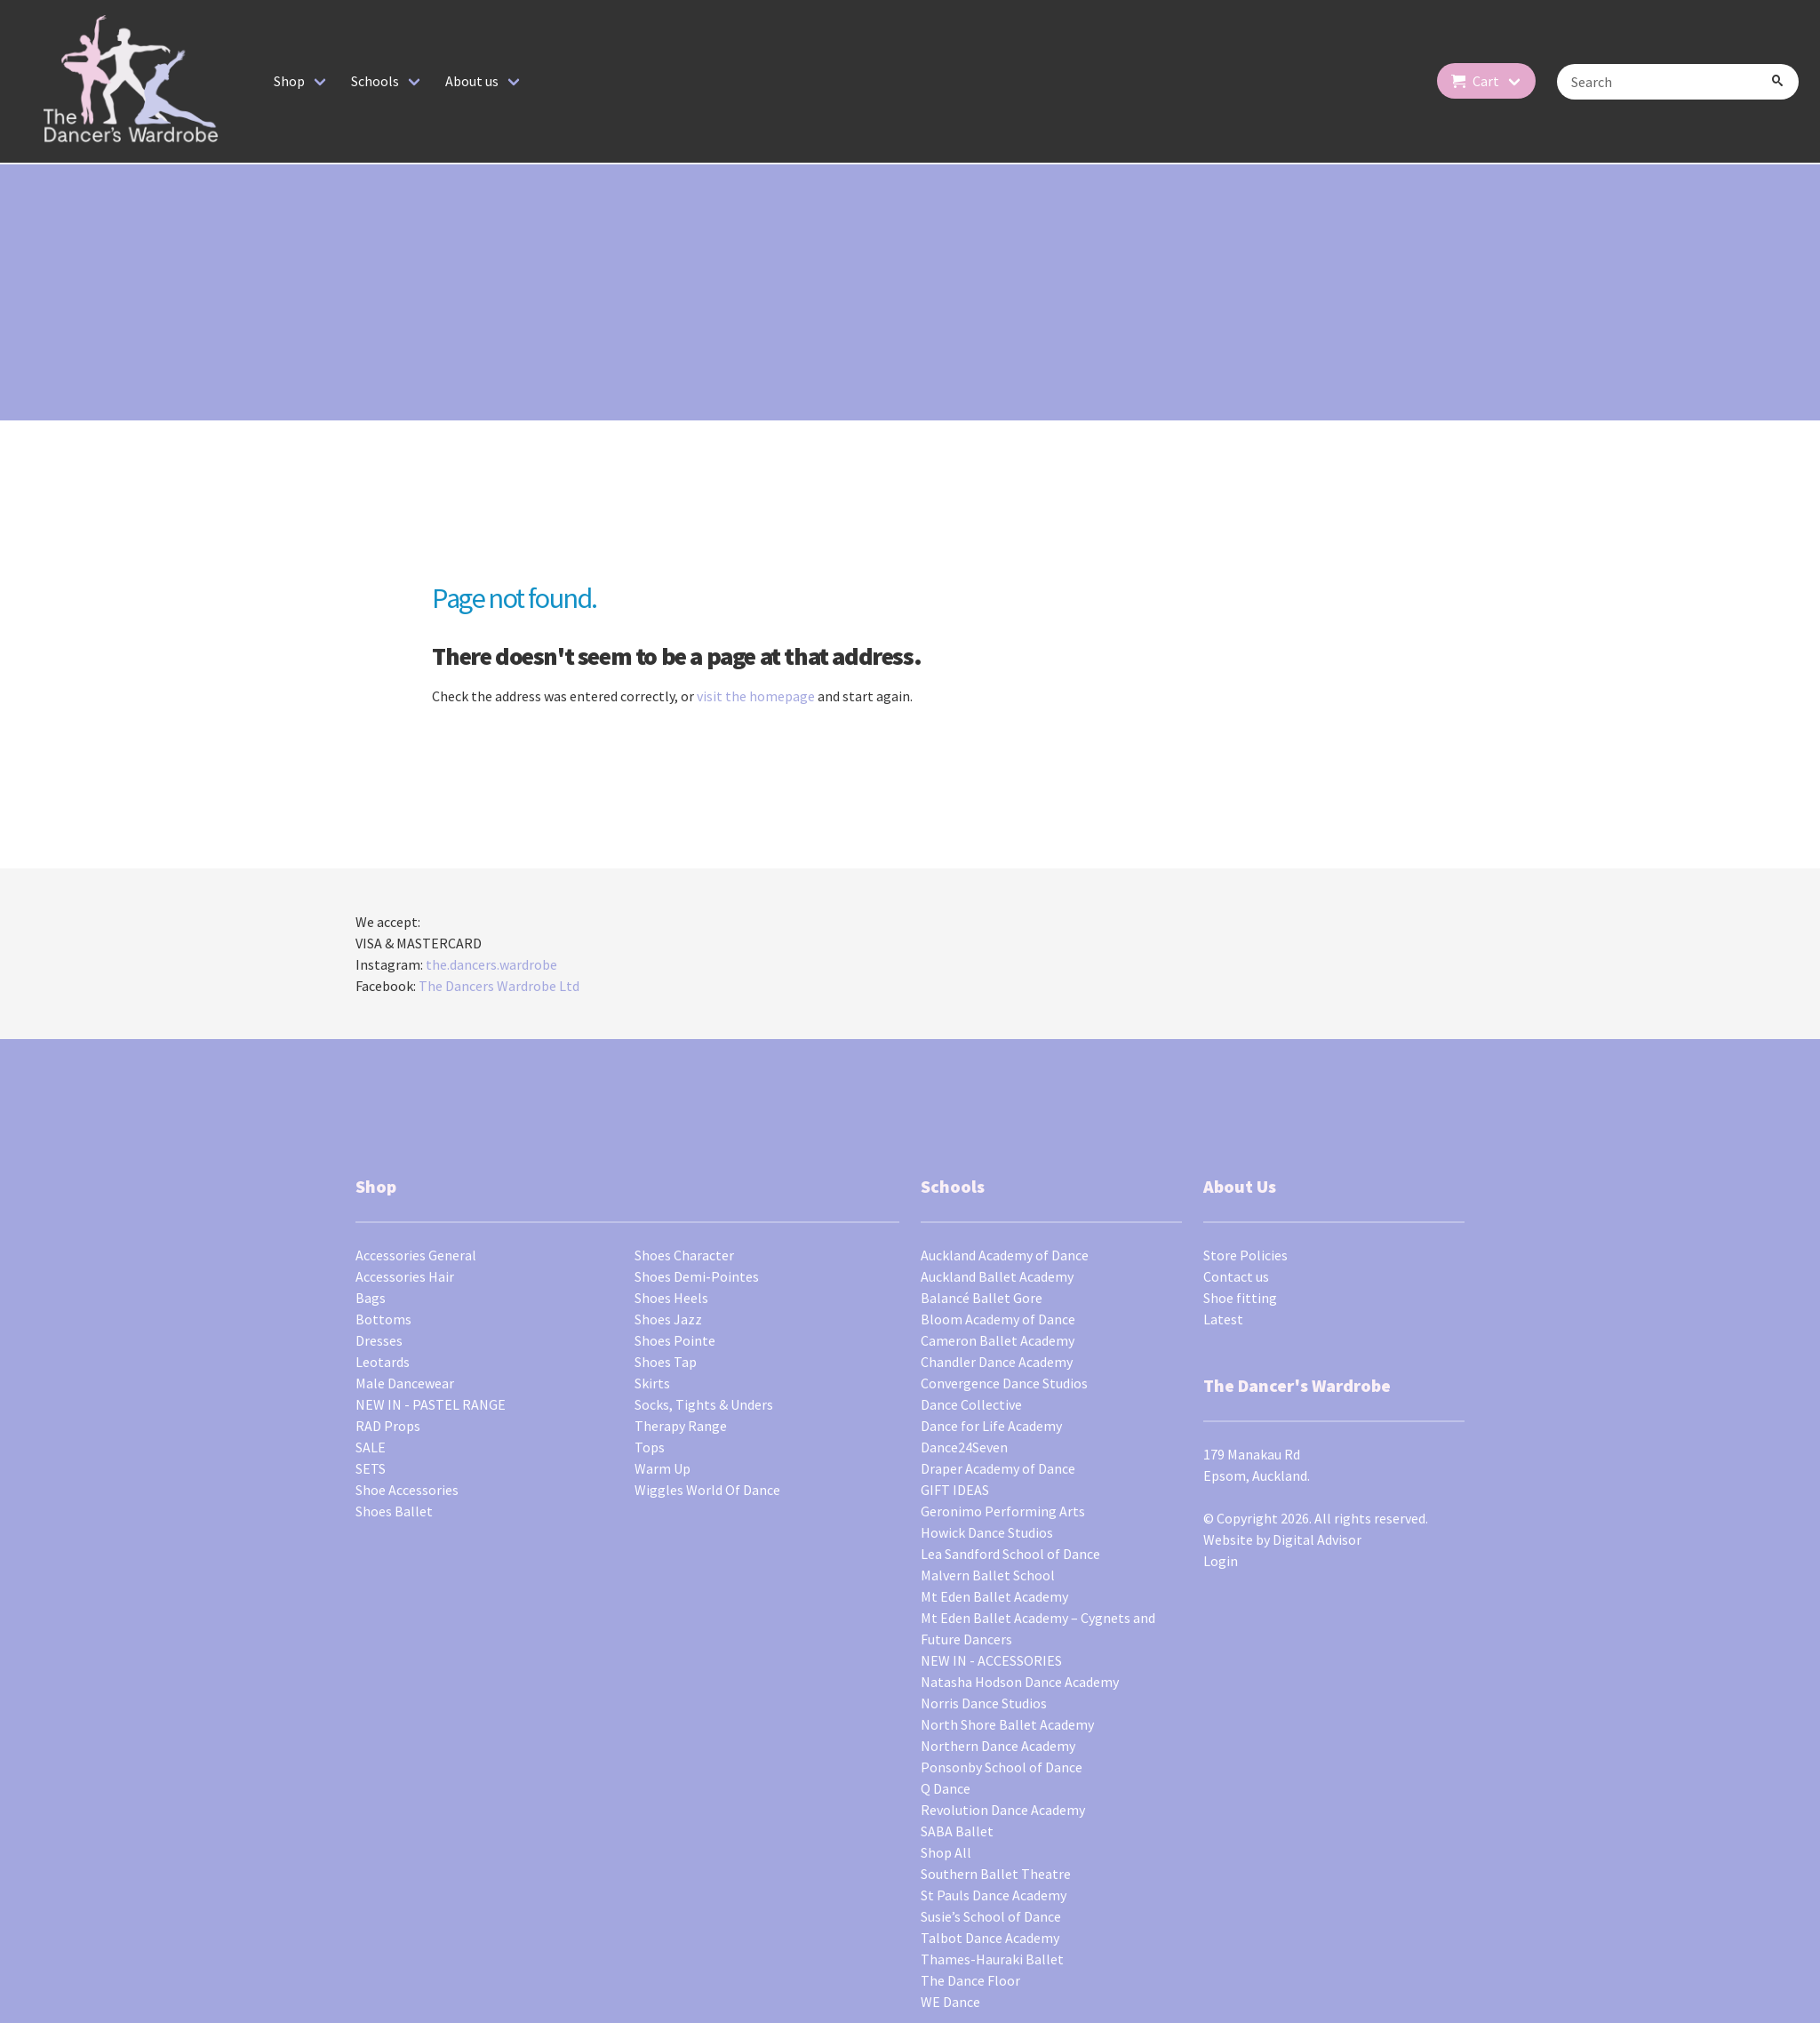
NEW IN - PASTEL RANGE (430, 1404)
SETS (370, 1468)
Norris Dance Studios (984, 1703)
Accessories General (415, 1255)
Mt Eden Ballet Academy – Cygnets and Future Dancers (1038, 1628)
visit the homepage (756, 696)
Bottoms (383, 1319)
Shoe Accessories (407, 1490)
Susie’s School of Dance (991, 1916)
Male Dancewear (404, 1383)
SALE (370, 1447)
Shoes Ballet (394, 1511)
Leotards (382, 1362)
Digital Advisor (1317, 1539)
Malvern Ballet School (988, 1575)
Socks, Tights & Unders (704, 1404)
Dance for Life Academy (991, 1426)
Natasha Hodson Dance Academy (1020, 1682)
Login (1220, 1561)
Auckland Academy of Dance (1005, 1255)
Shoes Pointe (675, 1340)
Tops (650, 1447)
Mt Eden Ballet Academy (994, 1596)
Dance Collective (971, 1404)
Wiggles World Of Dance (707, 1490)
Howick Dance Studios (987, 1532)
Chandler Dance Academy (997, 1362)
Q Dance (945, 1788)
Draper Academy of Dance (998, 1468)
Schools (375, 81)
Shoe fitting (1240, 1298)
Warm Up (662, 1468)
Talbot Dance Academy (990, 1938)
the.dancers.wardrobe (491, 964)
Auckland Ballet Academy (997, 1276)
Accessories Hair (404, 1276)
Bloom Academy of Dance (998, 1319)
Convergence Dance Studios (1004, 1383)
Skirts (652, 1383)
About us (472, 81)
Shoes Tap (666, 1362)
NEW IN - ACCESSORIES (991, 1660)
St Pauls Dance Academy (993, 1895)
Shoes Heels (671, 1298)
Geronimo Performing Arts (1003, 1511)
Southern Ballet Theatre (996, 1874)
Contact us (1236, 1276)
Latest (1223, 1319)
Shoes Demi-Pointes (697, 1276)
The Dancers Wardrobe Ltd (499, 986)
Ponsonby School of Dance (1001, 1767)
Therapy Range (681, 1426)
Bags (370, 1298)
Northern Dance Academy (998, 1746)
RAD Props (387, 1426)
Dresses (379, 1340)
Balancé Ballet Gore (981, 1298)
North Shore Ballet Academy (1007, 1724)
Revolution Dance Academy (1003, 1810)
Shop (289, 81)
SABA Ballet (957, 1831)
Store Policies (1245, 1255)
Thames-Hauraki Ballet (992, 1959)
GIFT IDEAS (955, 1490)
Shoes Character (684, 1255)
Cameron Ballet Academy (997, 1340)
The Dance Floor (970, 1980)
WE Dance (950, 2002)
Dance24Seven (964, 1447)
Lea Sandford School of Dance (1010, 1554)
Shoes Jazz (668, 1319)
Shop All (946, 1852)
